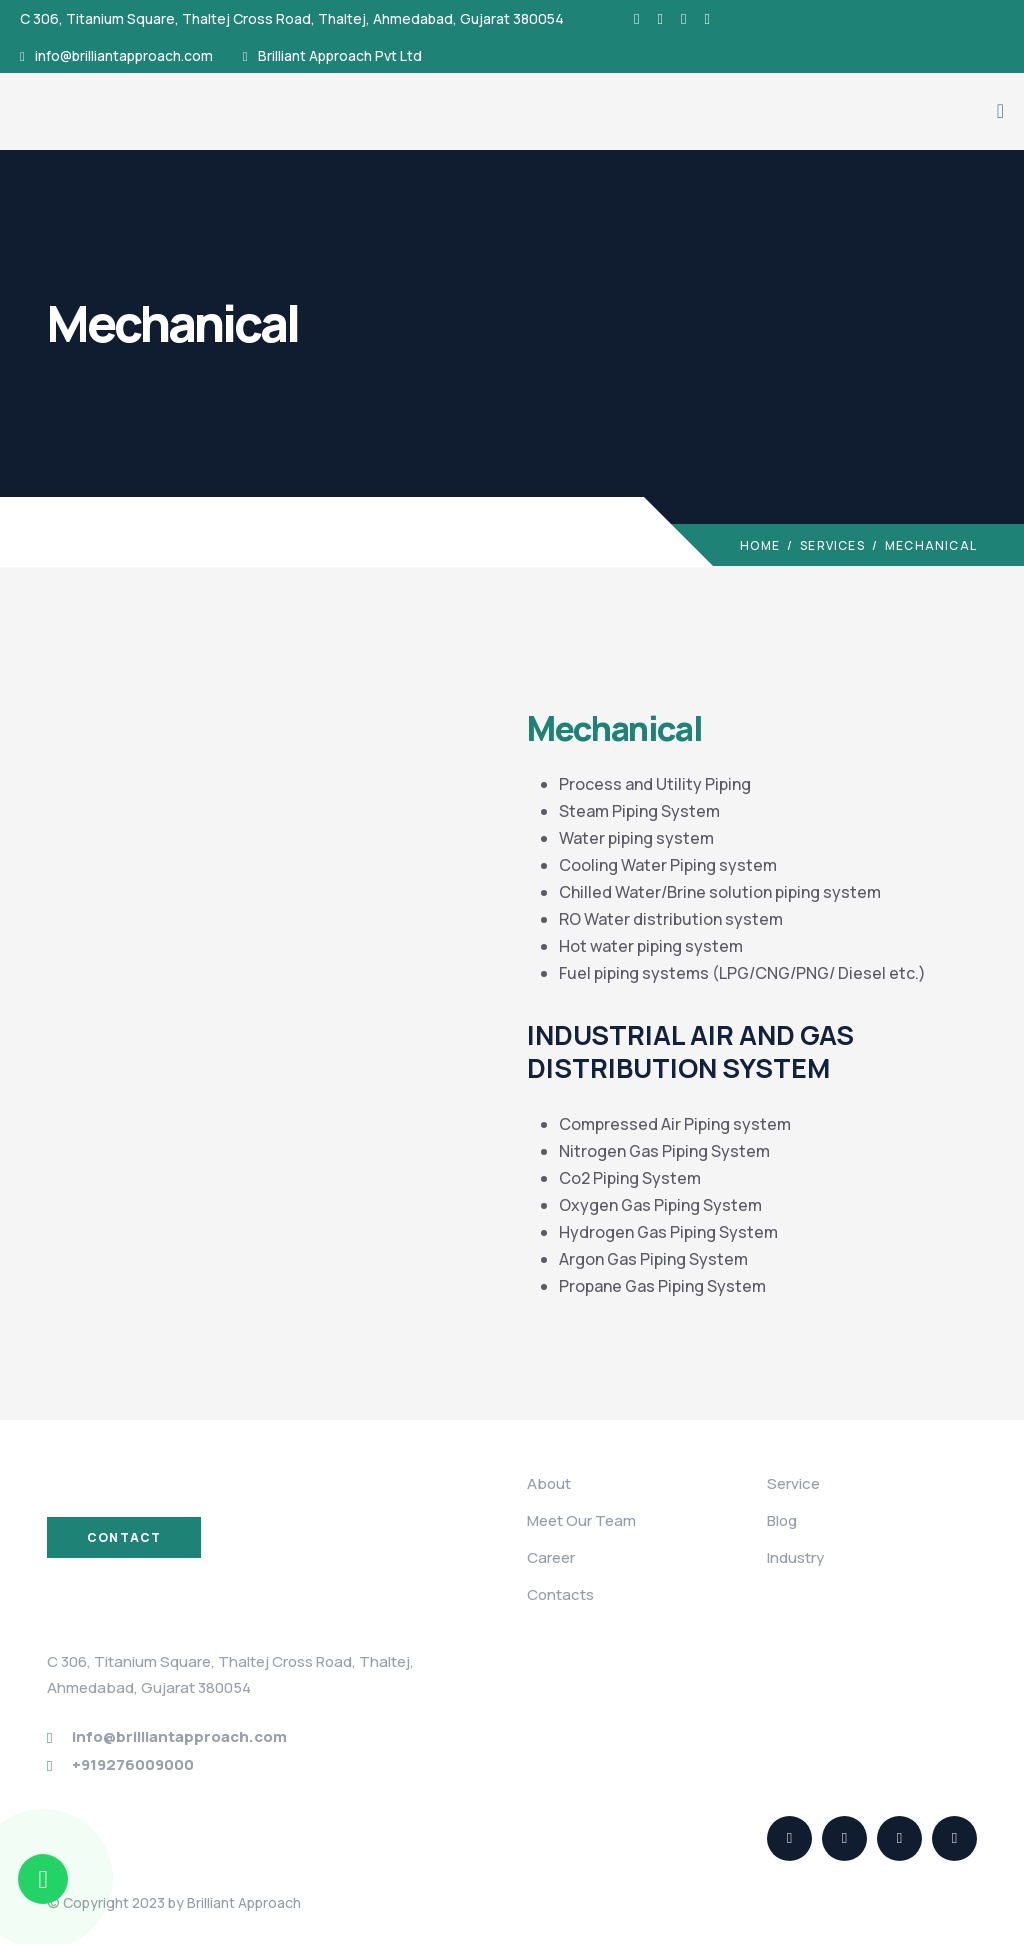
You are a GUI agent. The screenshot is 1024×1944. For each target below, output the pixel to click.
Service (793, 1483)
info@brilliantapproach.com (124, 55)
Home (760, 545)
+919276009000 (133, 1764)
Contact (124, 1537)
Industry (795, 1557)
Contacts (560, 1594)
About (549, 1483)
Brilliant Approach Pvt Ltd (340, 55)
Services (832, 545)
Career (551, 1557)
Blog (782, 1520)
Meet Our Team (581, 1520)
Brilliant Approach (244, 1902)
